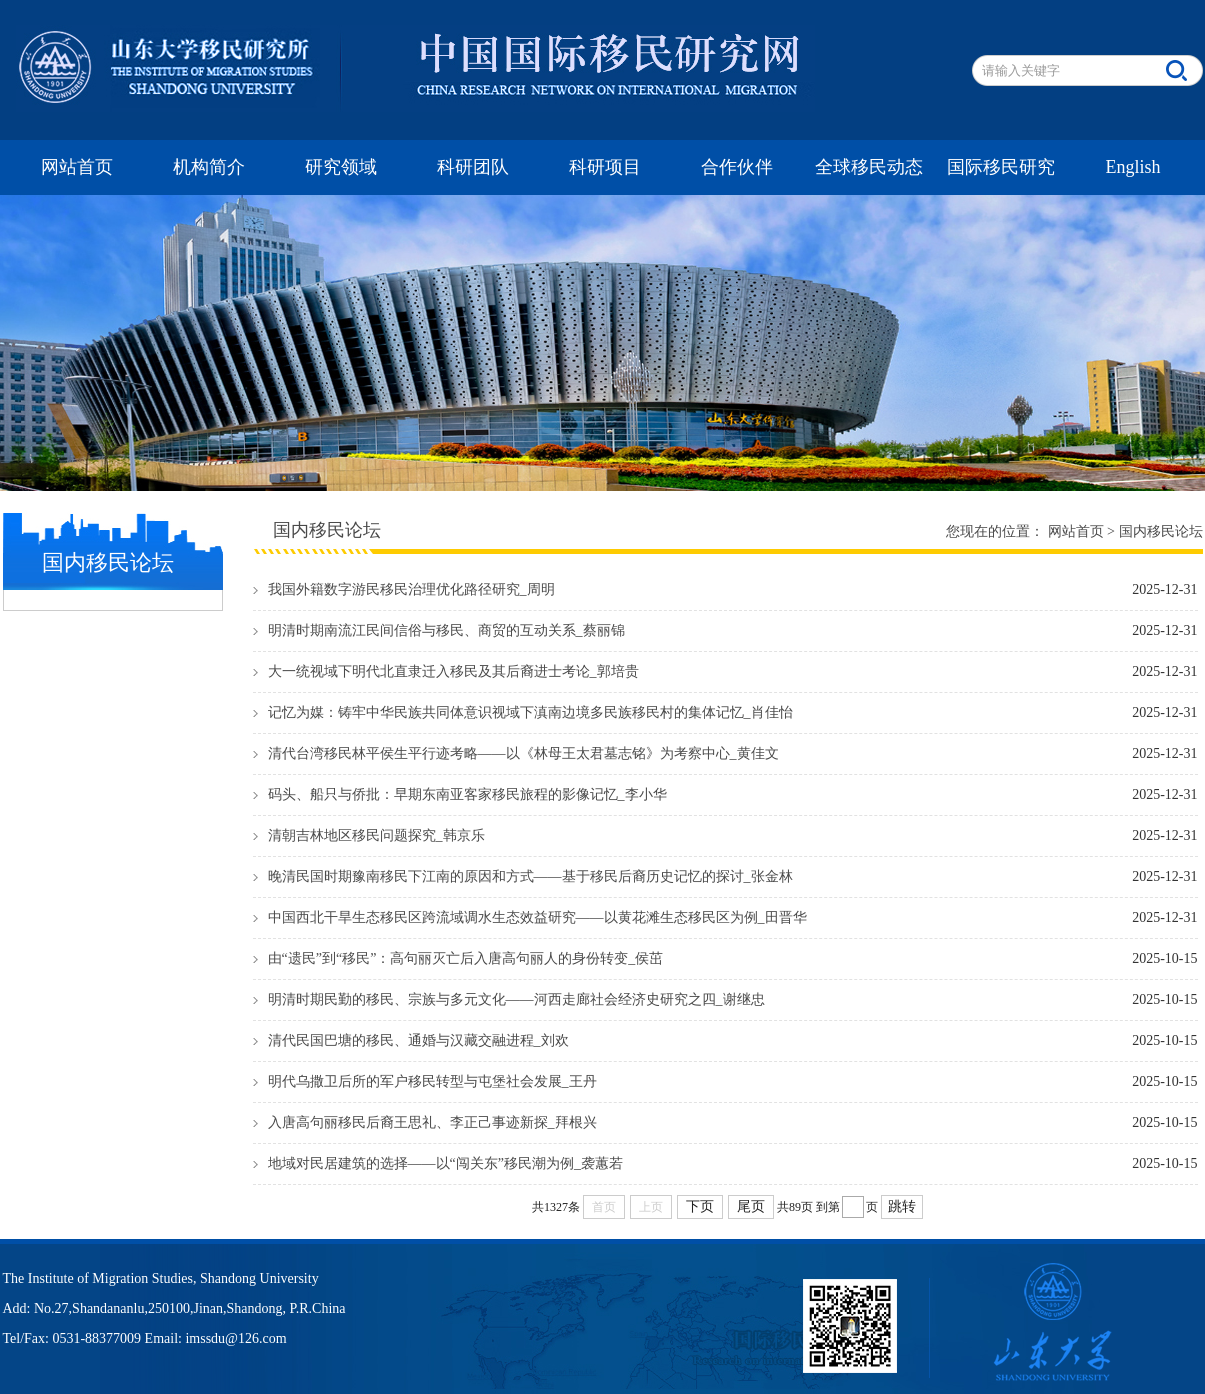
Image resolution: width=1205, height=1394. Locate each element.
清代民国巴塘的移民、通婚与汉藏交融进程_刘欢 (418, 1040)
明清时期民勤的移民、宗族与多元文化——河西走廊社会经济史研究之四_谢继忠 (516, 999)
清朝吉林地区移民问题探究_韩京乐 (376, 835)
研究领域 (341, 167)
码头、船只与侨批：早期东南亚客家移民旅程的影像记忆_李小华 (467, 794)
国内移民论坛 (1161, 531)
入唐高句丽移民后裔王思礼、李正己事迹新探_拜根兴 (432, 1122)
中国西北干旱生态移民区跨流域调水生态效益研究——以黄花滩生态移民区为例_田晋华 (537, 917)
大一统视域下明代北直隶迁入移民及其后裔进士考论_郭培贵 (453, 671)
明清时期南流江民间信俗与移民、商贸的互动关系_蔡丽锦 (446, 630)
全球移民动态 (869, 167)
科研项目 (605, 167)
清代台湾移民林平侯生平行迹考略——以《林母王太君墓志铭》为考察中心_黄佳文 (523, 753)
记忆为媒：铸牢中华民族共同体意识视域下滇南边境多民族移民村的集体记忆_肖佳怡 (530, 712)
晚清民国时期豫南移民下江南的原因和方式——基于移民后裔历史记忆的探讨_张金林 (530, 876)
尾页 (751, 1206)
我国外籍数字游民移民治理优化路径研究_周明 (411, 589)
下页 (700, 1206)
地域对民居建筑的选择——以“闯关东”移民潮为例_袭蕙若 (445, 1163)
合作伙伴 (737, 167)
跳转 (902, 1206)
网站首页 (77, 167)
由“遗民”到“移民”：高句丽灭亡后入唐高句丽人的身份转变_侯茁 (466, 958)
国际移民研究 (1001, 167)
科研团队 (473, 167)
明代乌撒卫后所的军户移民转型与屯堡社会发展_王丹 (432, 1081)
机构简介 (209, 167)
